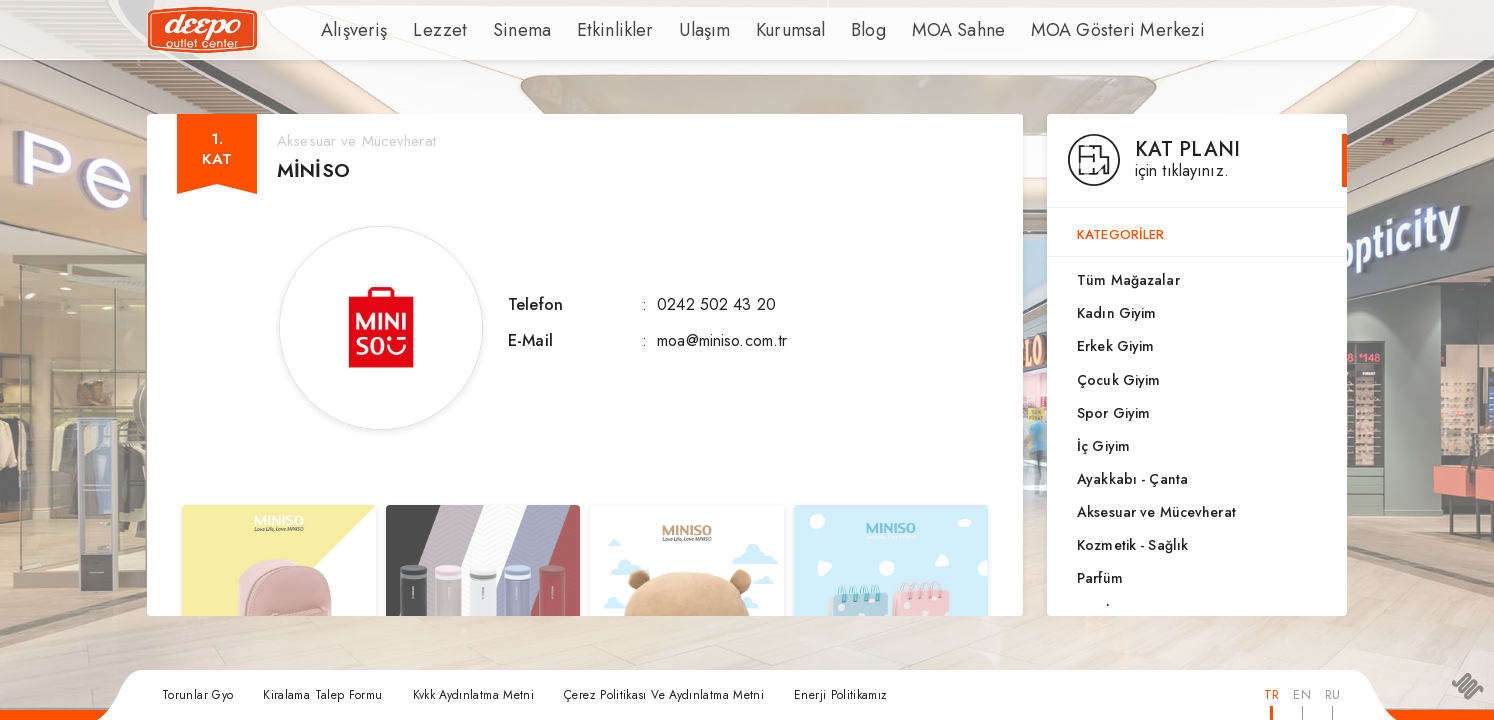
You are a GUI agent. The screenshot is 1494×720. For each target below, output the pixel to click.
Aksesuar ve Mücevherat (1156, 512)
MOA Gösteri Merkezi (1036, 30)
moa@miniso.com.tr (722, 340)
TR (1271, 694)
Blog (812, 30)
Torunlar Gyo (197, 695)
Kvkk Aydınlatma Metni (474, 695)
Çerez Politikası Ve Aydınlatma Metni (664, 695)
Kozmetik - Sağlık (1132, 545)
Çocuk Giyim (1118, 380)
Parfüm (1100, 578)
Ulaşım (659, 30)
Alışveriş (349, 30)
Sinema (499, 30)
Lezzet (426, 30)
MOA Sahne (896, 30)
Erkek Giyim (1115, 346)
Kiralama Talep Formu (322, 695)
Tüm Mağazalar (1128, 280)
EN (1301, 694)
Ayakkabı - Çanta (1132, 479)
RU (1332, 694)
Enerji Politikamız (840, 695)
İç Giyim (1103, 446)
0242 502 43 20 (716, 304)
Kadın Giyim (1116, 313)
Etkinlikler (580, 30)
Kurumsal (738, 30)
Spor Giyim (1113, 413)
